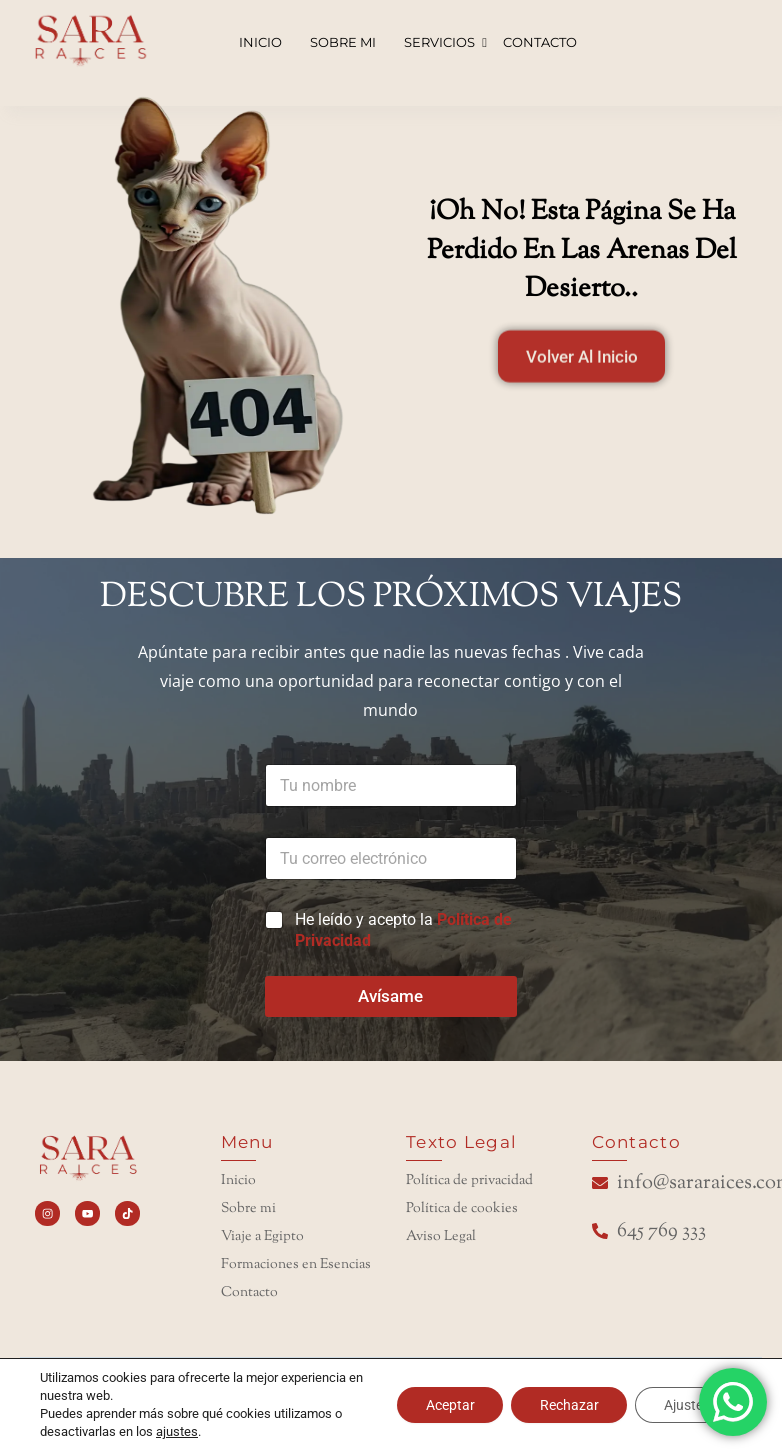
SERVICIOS (441, 42)
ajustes (177, 1431)
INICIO (260, 42)
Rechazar (564, 1405)
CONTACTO (540, 42)
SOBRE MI (343, 42)
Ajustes (685, 1405)
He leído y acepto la (403, 930)
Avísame (390, 996)
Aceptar (442, 1405)
